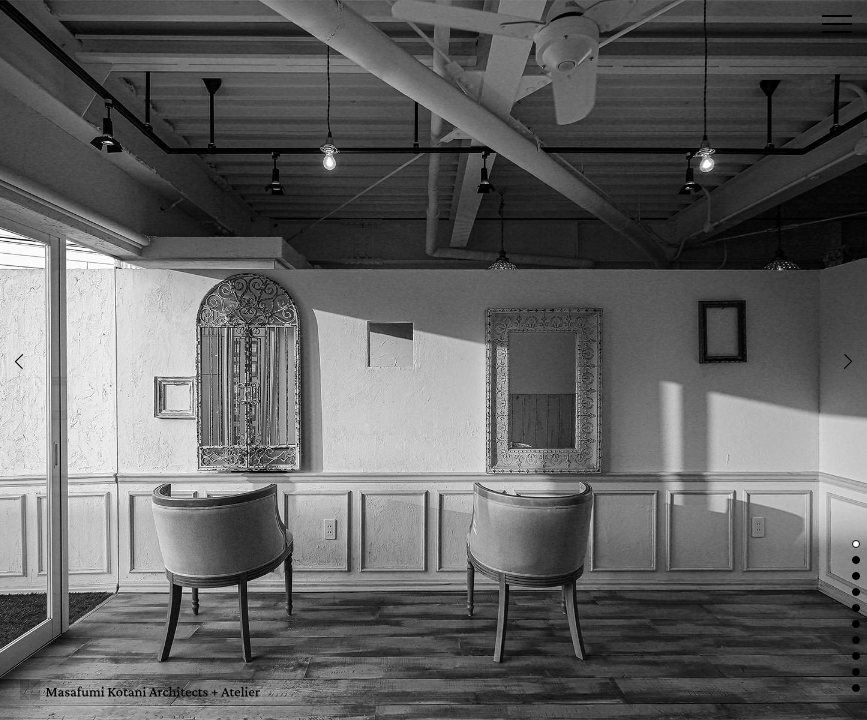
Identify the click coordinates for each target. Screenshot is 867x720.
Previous (19, 361)
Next (848, 361)
